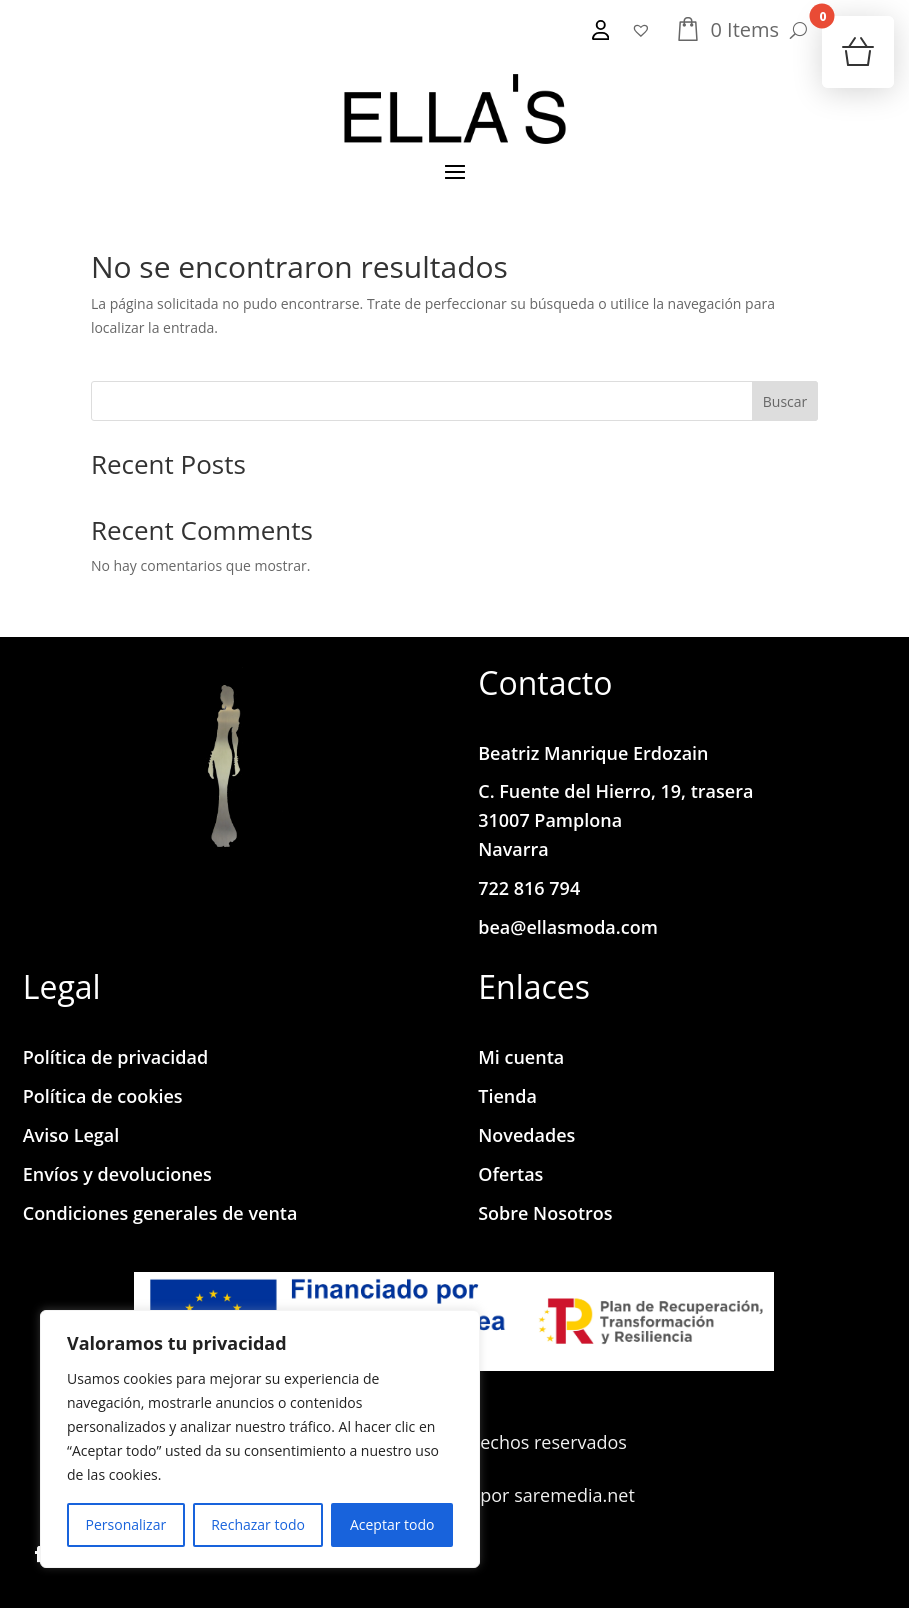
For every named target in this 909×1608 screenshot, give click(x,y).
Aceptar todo (392, 1524)
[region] (260, 1439)
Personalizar (126, 1524)
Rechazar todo (258, 1524)
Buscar (785, 401)
